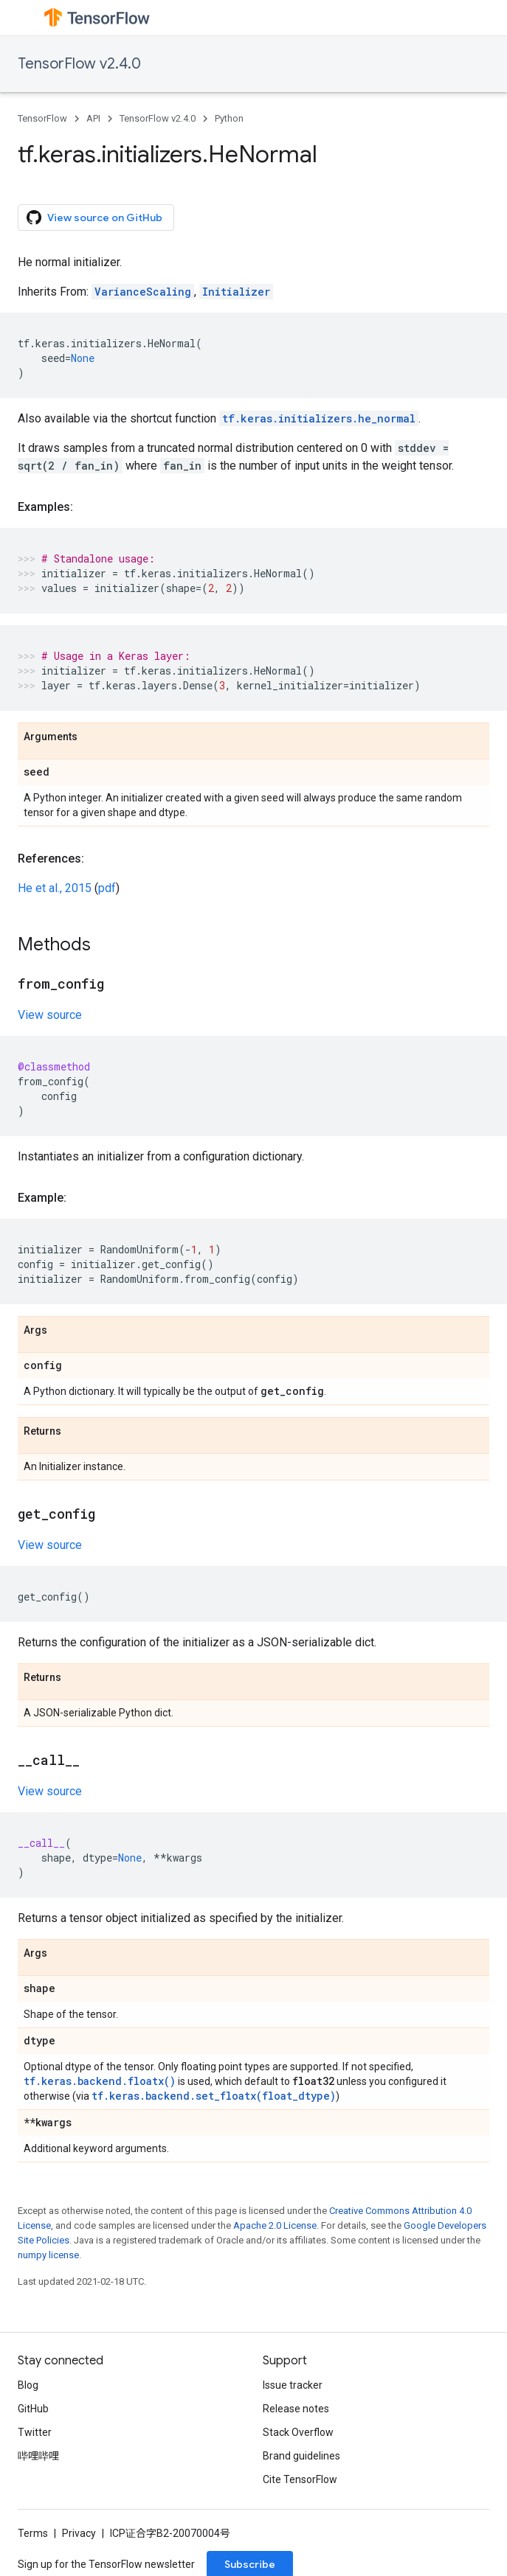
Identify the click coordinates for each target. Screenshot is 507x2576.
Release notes (296, 2409)
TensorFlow (42, 118)
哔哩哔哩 (38, 2456)
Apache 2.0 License (275, 2225)
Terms (33, 2533)
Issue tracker (293, 2385)
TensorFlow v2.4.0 (79, 64)
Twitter (35, 2432)
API (93, 118)
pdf (107, 888)
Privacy (79, 2533)
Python (229, 118)
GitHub (33, 2409)
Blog (28, 2385)
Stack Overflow (298, 2432)
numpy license (48, 2254)
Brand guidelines (301, 2456)
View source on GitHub (94, 217)
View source (50, 1015)
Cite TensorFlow (300, 2479)
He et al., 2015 (55, 888)
